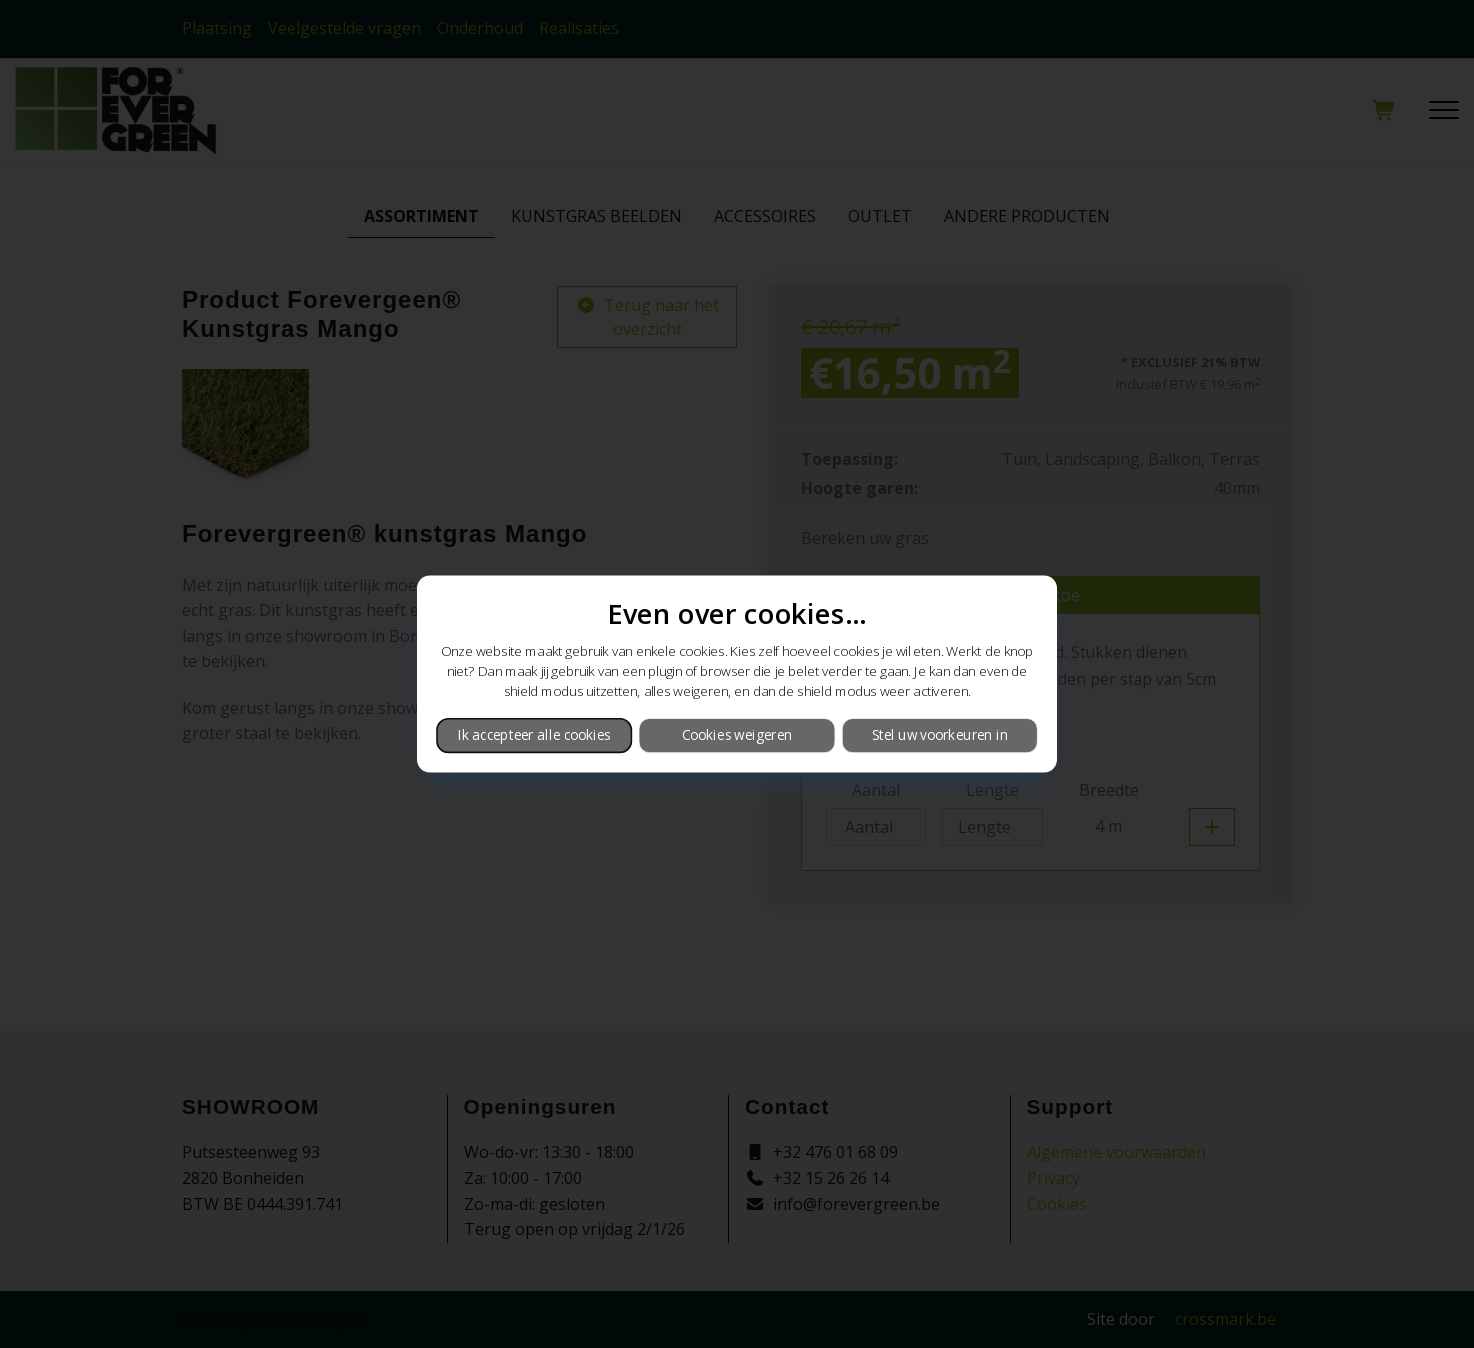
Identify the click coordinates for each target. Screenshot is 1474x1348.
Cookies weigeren (737, 735)
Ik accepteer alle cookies (534, 735)
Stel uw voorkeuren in (940, 735)
